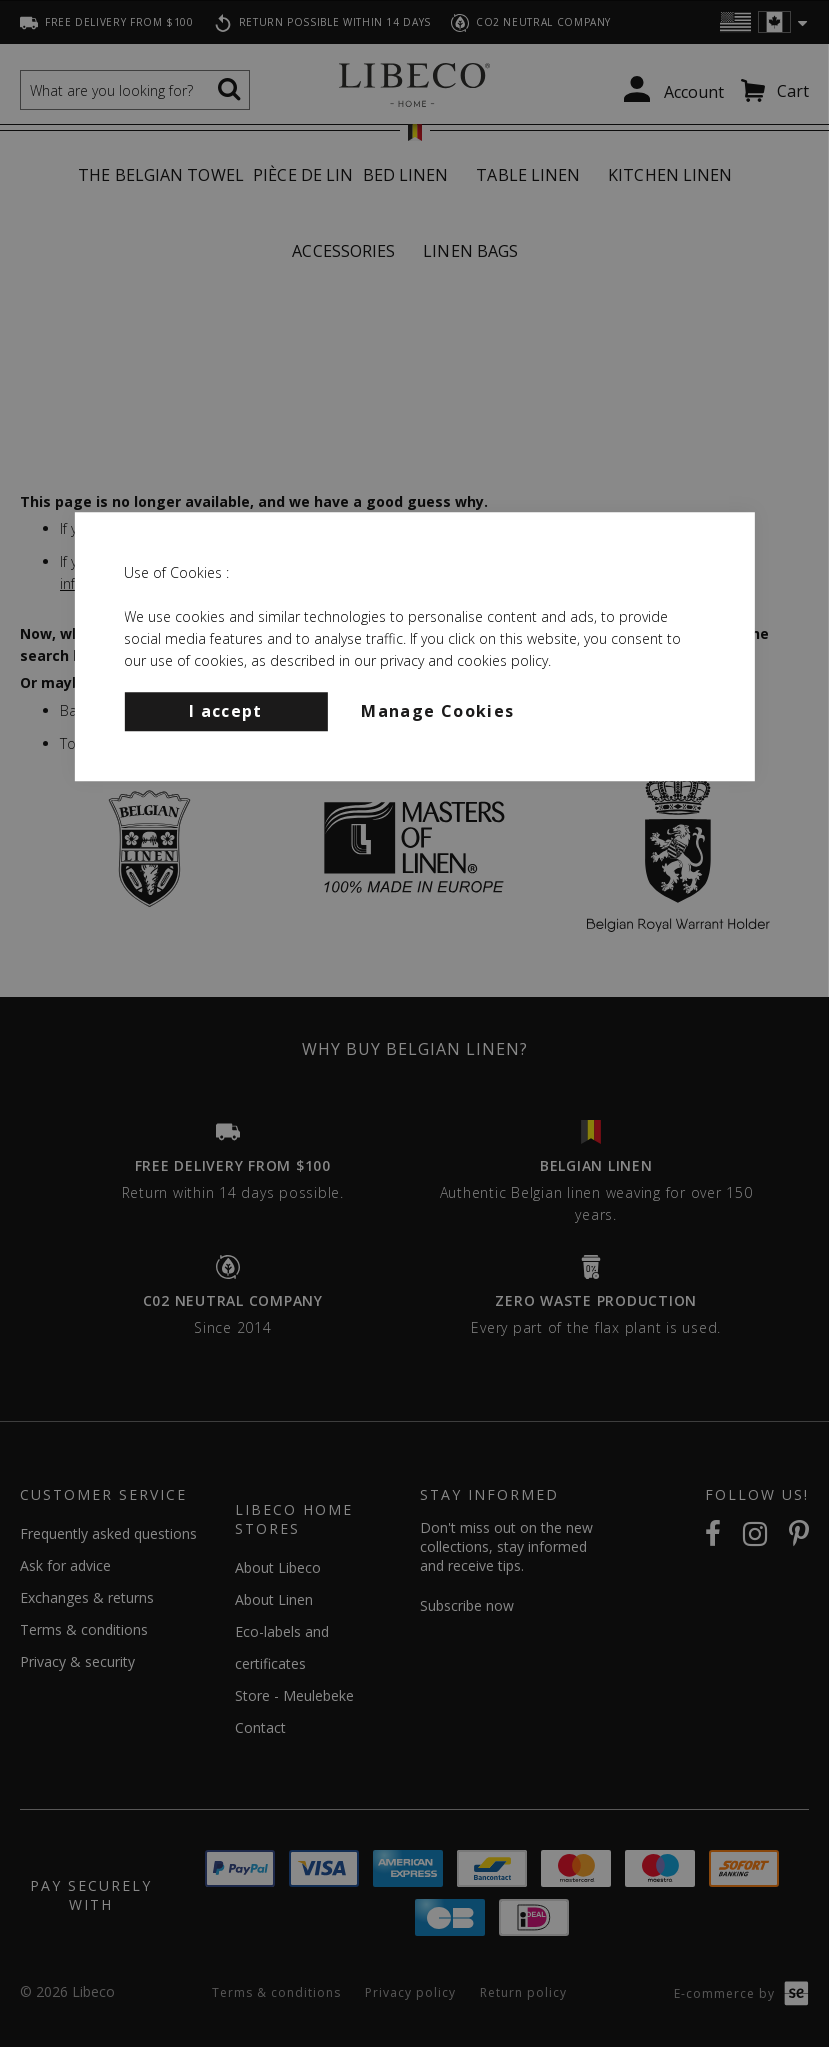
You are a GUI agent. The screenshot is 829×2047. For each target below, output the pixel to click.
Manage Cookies (437, 711)
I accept (226, 711)
